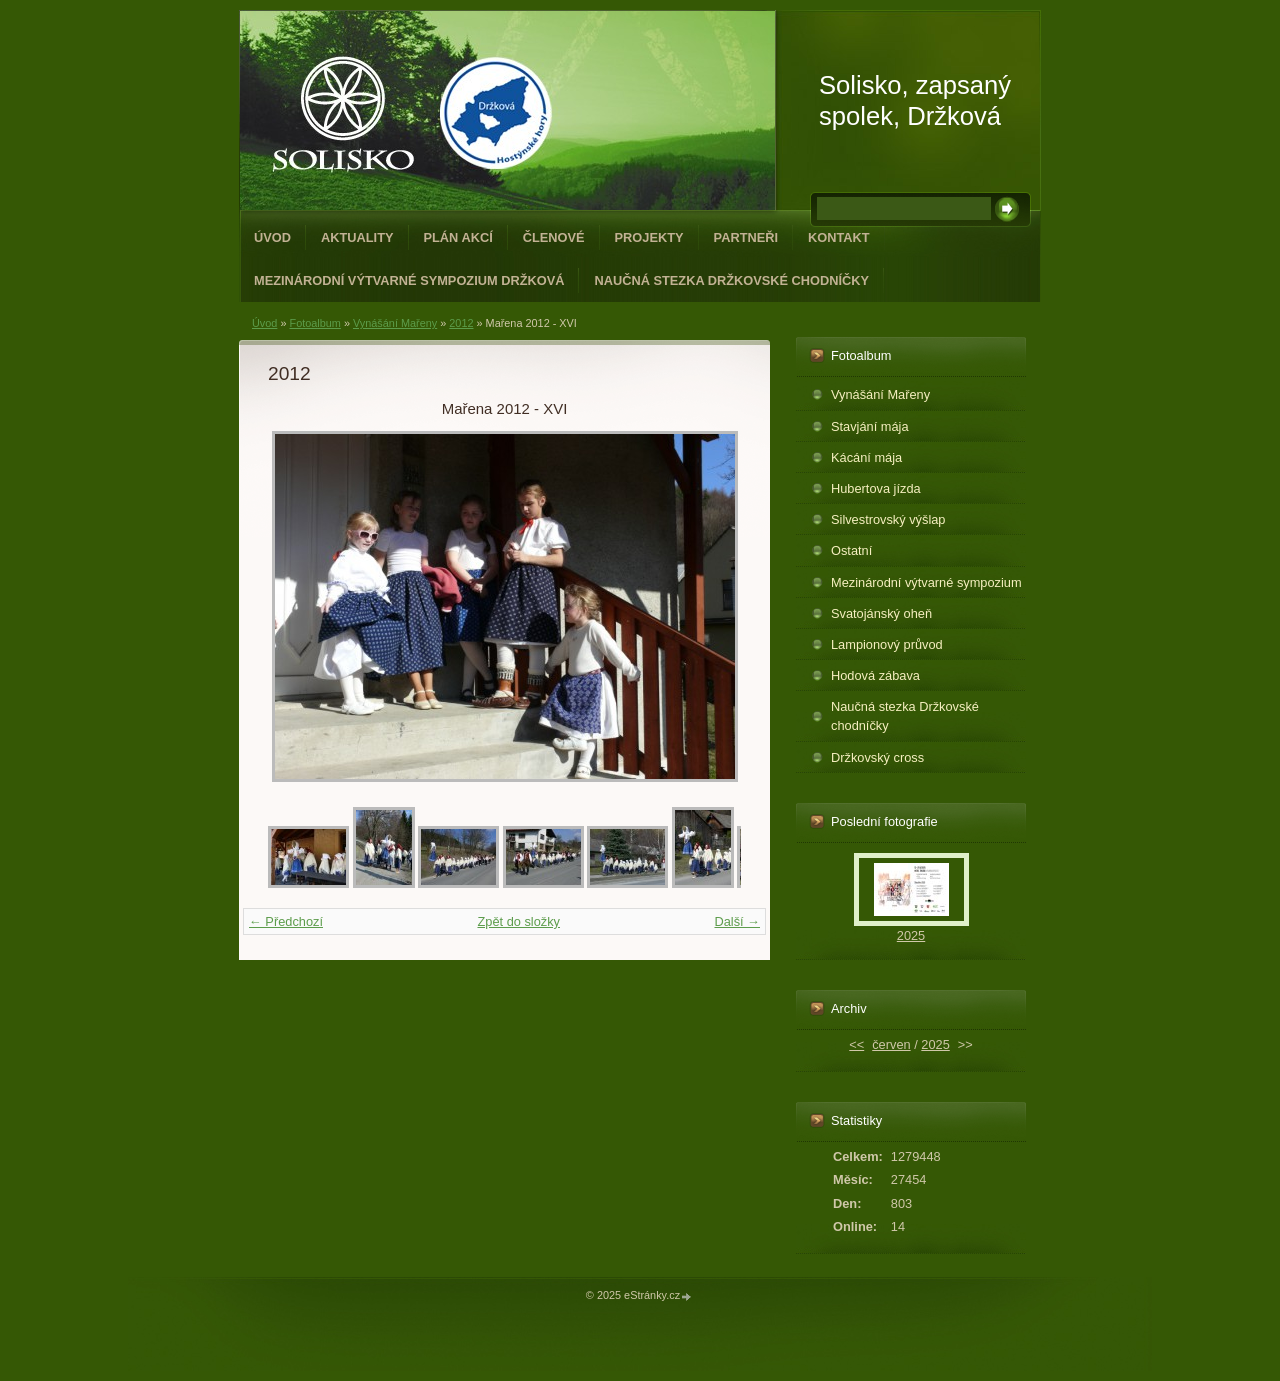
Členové (554, 237)
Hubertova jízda (876, 488)
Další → (737, 921)
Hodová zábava (875, 675)
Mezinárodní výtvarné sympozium (926, 582)
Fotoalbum (314, 323)
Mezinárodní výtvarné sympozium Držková (409, 280)
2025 (911, 935)
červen (891, 1044)
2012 (461, 323)
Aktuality (357, 237)
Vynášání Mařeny (395, 323)
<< (856, 1044)
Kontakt (839, 237)
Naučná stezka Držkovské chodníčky (731, 280)
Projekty (649, 237)
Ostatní (851, 550)
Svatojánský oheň (881, 613)
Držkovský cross (877, 757)
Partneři (746, 237)
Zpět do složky (518, 921)
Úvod (272, 237)
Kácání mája (866, 457)
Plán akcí (458, 237)
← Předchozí (286, 921)
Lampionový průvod (887, 644)
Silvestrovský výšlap (888, 519)
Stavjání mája (870, 426)
